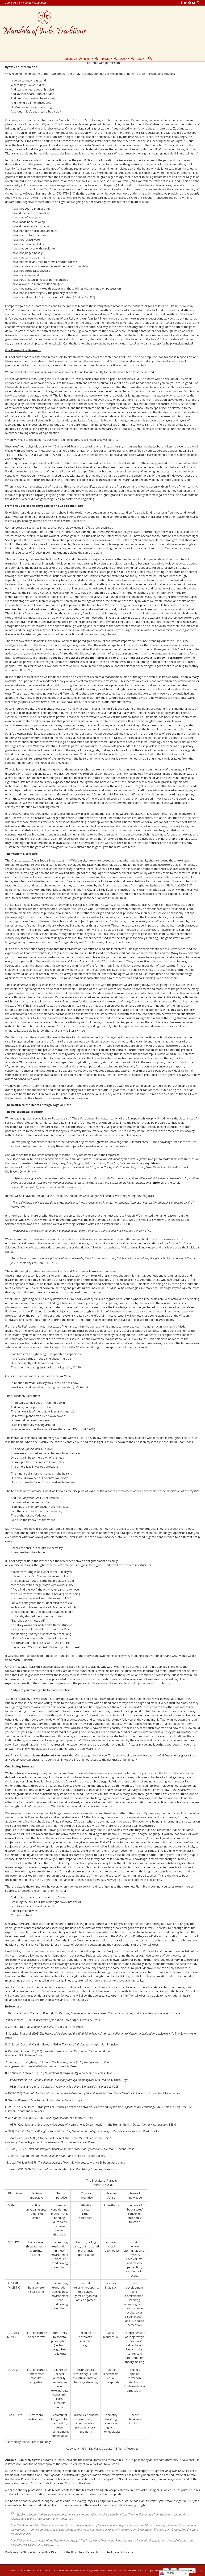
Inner (137, 24)
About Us (120, 24)
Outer (172, 24)
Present (154, 24)
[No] (200, 2571)
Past (188, 24)
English (167, 2573)
